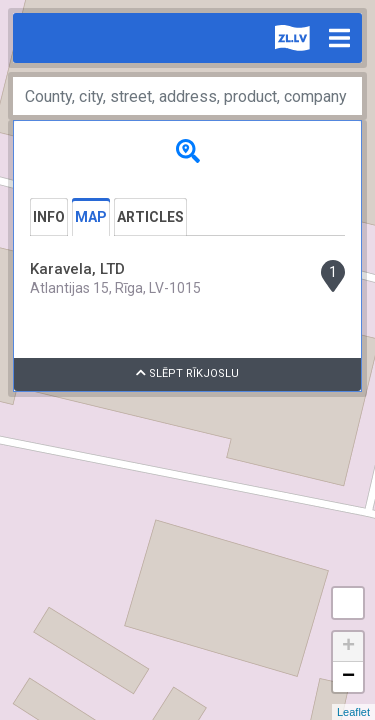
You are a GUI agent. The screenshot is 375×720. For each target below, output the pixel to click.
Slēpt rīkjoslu (187, 373)
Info (49, 217)
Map (91, 217)
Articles (150, 217)
